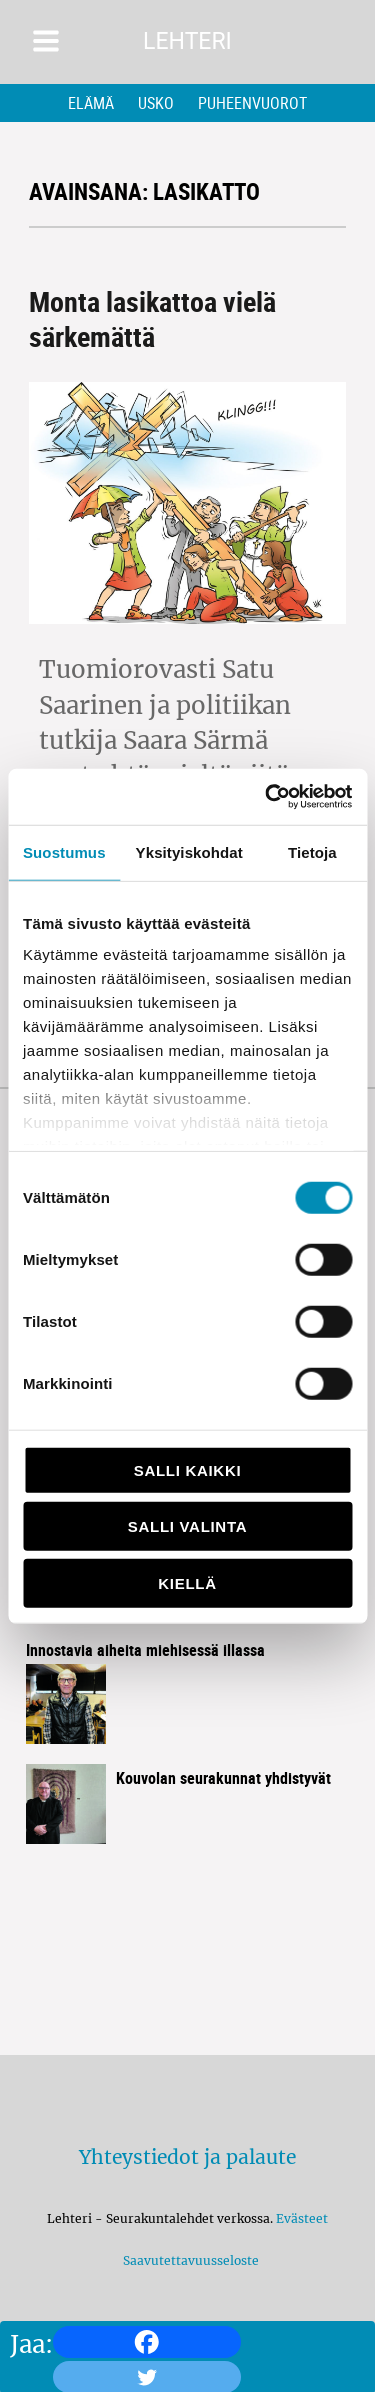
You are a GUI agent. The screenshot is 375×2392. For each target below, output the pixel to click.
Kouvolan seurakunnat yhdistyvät (223, 1778)
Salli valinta (187, 1526)
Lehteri (187, 41)
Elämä (91, 103)
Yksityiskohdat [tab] (189, 851)
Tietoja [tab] (312, 851)
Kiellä (187, 1582)
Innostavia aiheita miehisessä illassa (145, 1650)
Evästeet (302, 2218)
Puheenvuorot (252, 103)
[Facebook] (147, 2342)
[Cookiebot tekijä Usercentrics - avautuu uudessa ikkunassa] (267, 797)
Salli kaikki (188, 1469)
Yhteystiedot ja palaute (187, 2157)
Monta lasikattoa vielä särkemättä (152, 318)
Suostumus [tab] (64, 851)
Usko (156, 103)
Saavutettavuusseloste (188, 2260)
